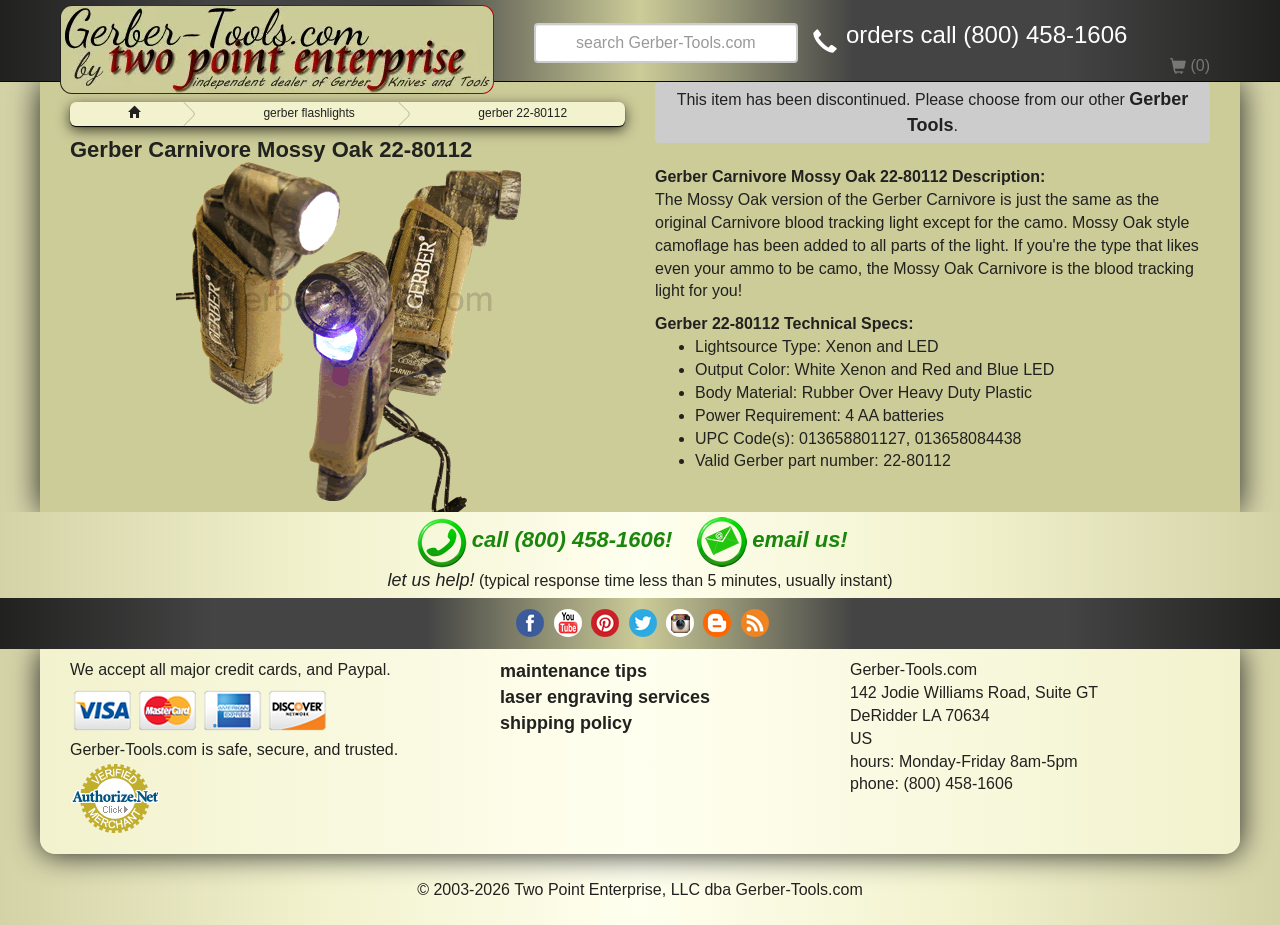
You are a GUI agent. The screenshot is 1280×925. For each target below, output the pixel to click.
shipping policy (566, 723)
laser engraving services (605, 697)
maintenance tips (573, 671)
